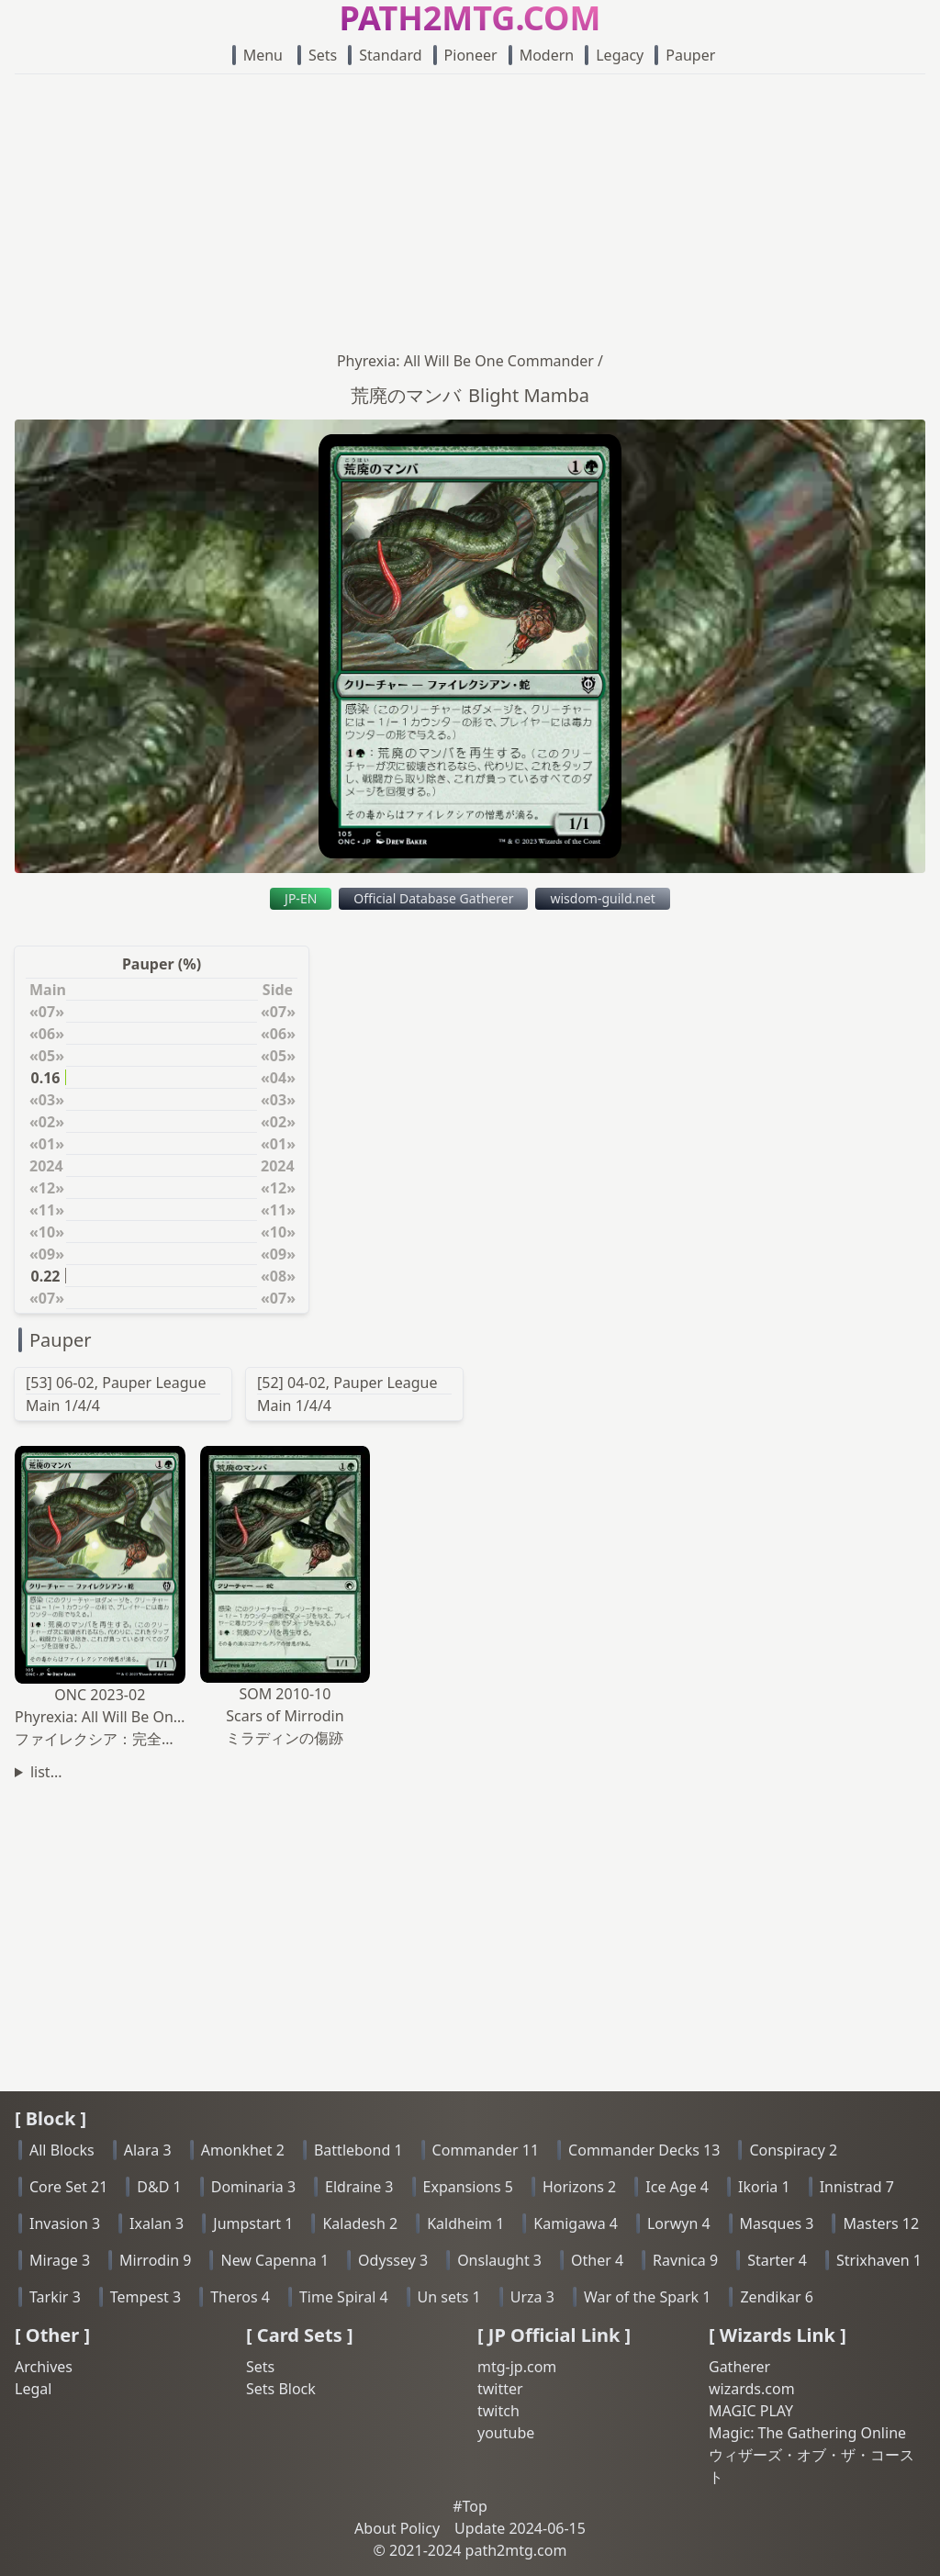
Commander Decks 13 (644, 2150)
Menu (257, 55)
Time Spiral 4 (343, 2297)
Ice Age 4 (677, 2187)
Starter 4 (777, 2260)
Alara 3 (148, 2150)
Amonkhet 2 (243, 2150)
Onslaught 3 (499, 2260)
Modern (542, 55)
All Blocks (62, 2150)
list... (46, 1772)
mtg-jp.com (516, 2367)
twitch (498, 2411)
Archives (44, 2367)
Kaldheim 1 (465, 2223)
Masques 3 (777, 2223)
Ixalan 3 (156, 2223)
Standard (384, 55)
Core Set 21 (68, 2187)
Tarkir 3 (55, 2297)
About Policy (397, 2528)
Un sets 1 (449, 2297)
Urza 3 (532, 2297)
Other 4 (597, 2260)
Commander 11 (486, 2150)
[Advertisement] (470, 212)
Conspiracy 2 (793, 2150)
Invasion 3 (64, 2223)
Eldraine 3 (359, 2187)
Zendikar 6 (776, 2297)
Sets (317, 55)
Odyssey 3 (393, 2260)
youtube (505, 2433)
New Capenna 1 (274, 2260)
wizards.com (752, 2389)
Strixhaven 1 (879, 2260)
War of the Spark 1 (647, 2297)
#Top (470, 2506)
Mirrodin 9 (155, 2260)
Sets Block (281, 2389)
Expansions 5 (468, 2187)
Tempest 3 (145, 2297)
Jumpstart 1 (253, 2223)
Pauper (685, 55)
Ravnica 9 (685, 2260)
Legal (33, 2389)
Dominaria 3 (253, 2187)
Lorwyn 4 (679, 2223)
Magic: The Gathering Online (807, 2433)
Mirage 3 (59, 2260)
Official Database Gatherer (433, 898)
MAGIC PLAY (751, 2411)
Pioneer (465, 55)
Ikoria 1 (764, 2187)
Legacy (614, 55)
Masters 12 (881, 2223)
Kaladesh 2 (359, 2223)
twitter (500, 2389)
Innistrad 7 (857, 2187)
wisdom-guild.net (602, 898)
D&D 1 (159, 2187)
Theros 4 (240, 2297)
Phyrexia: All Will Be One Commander (465, 361)
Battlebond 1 (358, 2150)
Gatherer (739, 2367)
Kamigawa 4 (575, 2223)
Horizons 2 (579, 2187)
